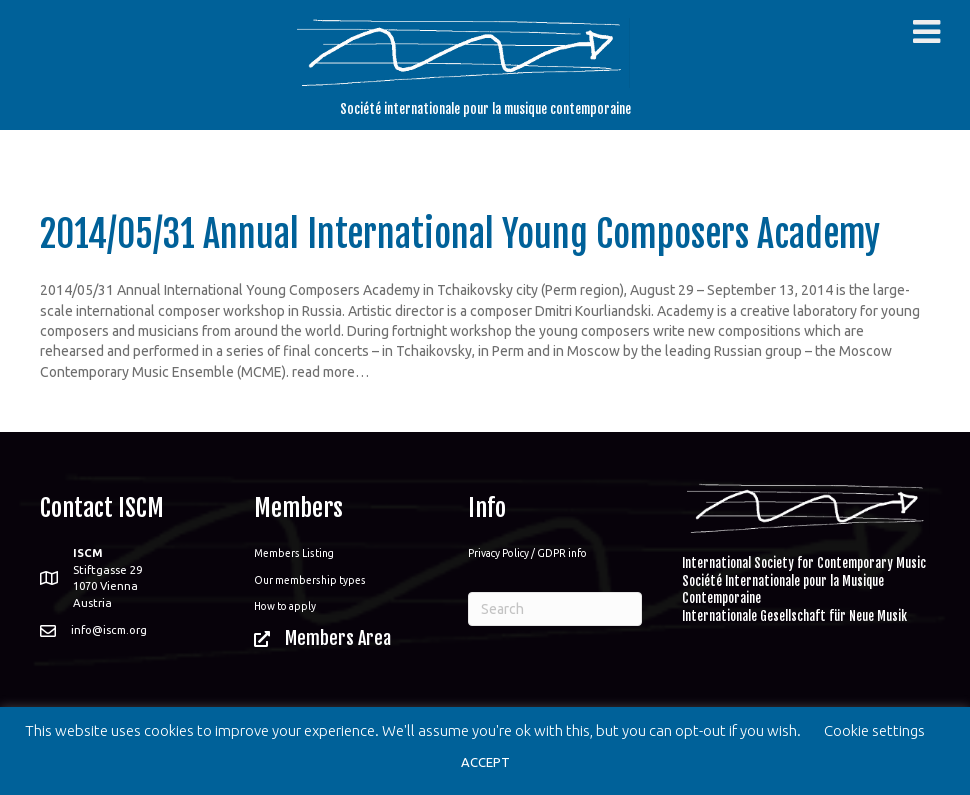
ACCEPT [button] (485, 762)
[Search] (555, 609)
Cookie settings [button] (874, 730)
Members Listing (294, 553)
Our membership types (310, 580)
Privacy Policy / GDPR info (527, 553)
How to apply (285, 606)
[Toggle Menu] (926, 32)
